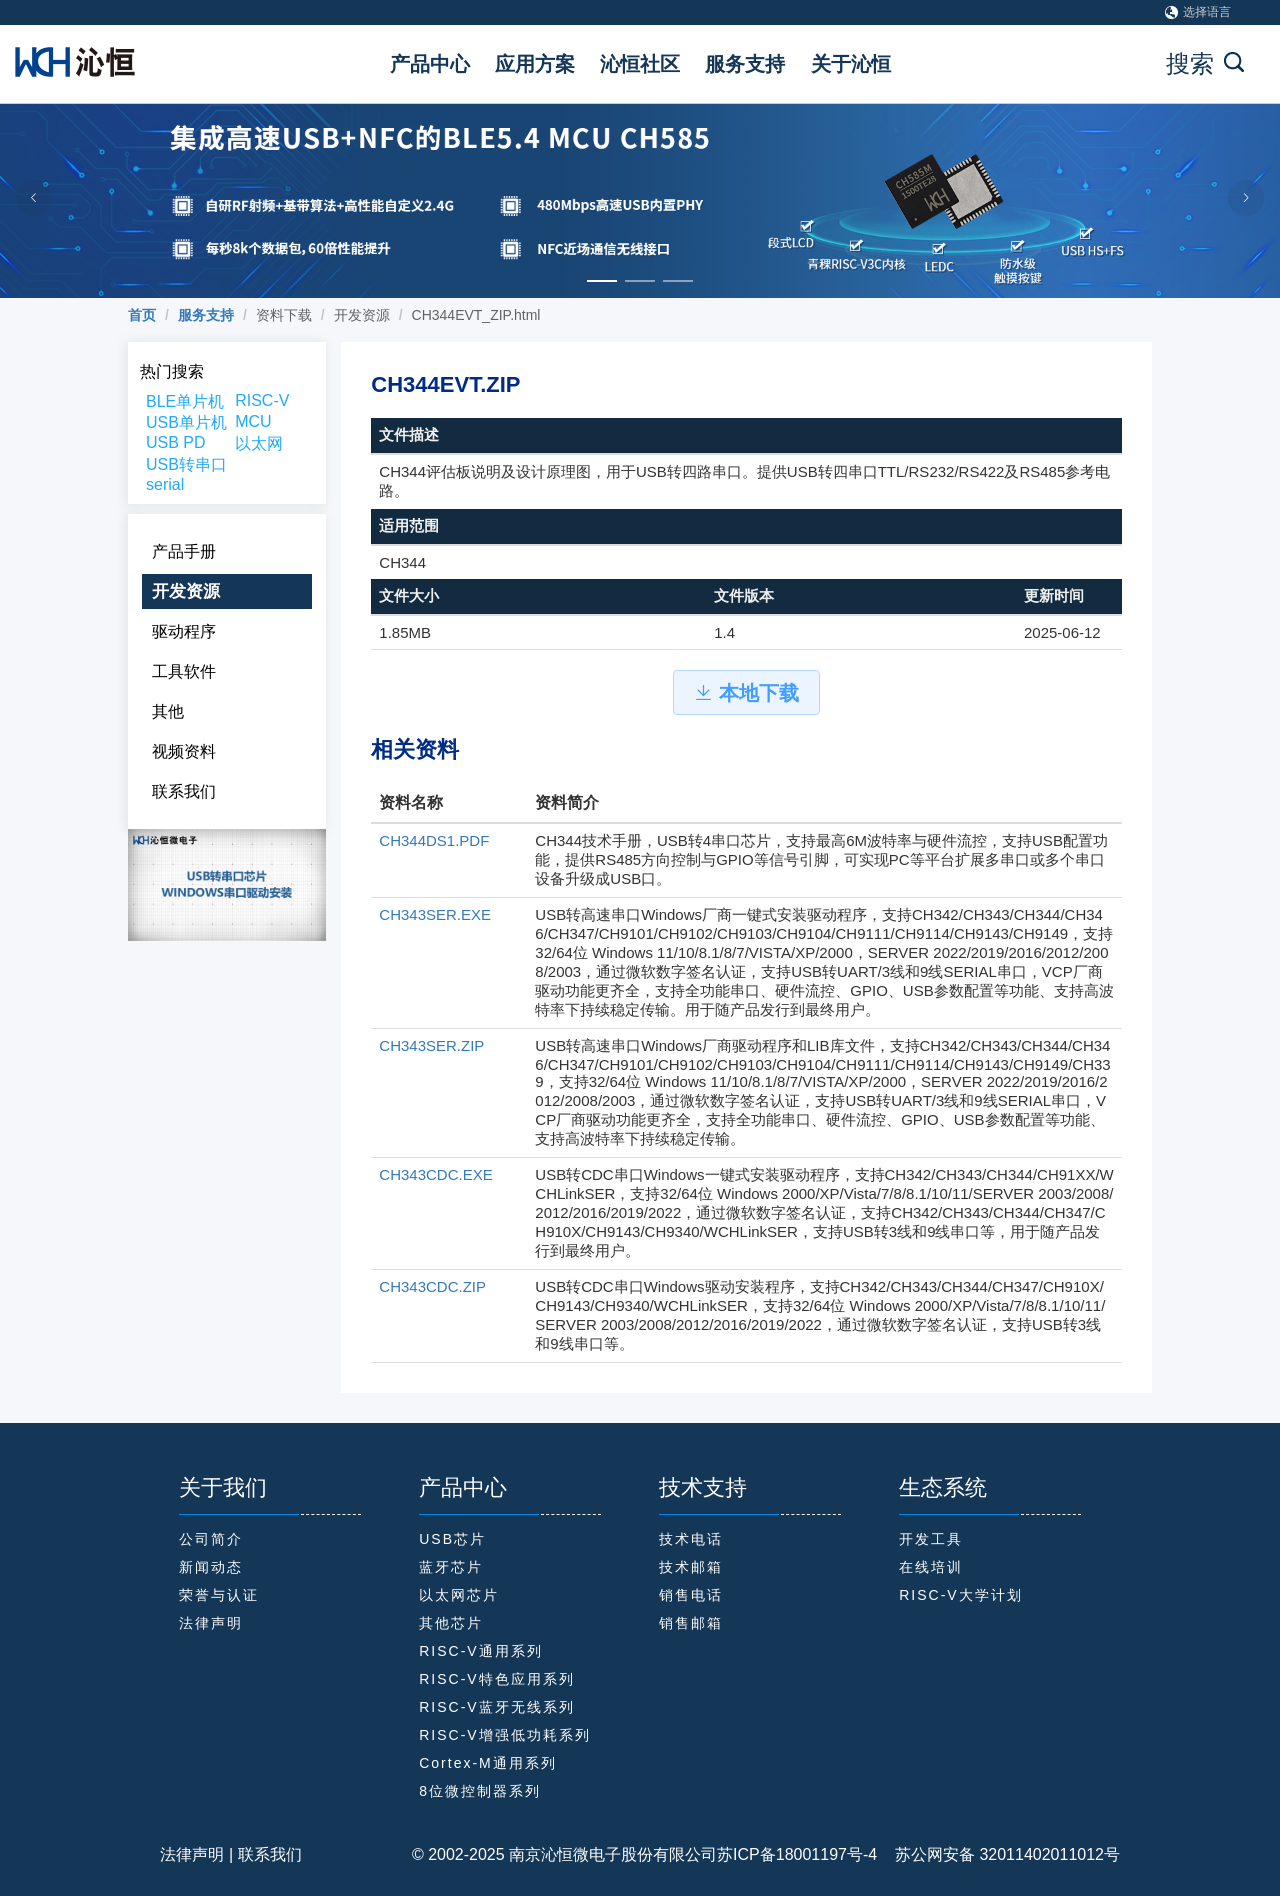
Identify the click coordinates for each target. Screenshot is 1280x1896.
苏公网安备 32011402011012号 (998, 1854)
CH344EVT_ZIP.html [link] (476, 315)
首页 (142, 315)
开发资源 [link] (362, 315)
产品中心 (430, 64)
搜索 (1205, 63)
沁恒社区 (640, 64)
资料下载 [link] (284, 315)
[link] (142, 315)
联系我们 (270, 1854)
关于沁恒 (851, 64)
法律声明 (192, 1854)
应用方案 (535, 64)
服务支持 (745, 64)
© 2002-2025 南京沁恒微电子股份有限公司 (564, 1854)
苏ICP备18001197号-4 (797, 1854)
